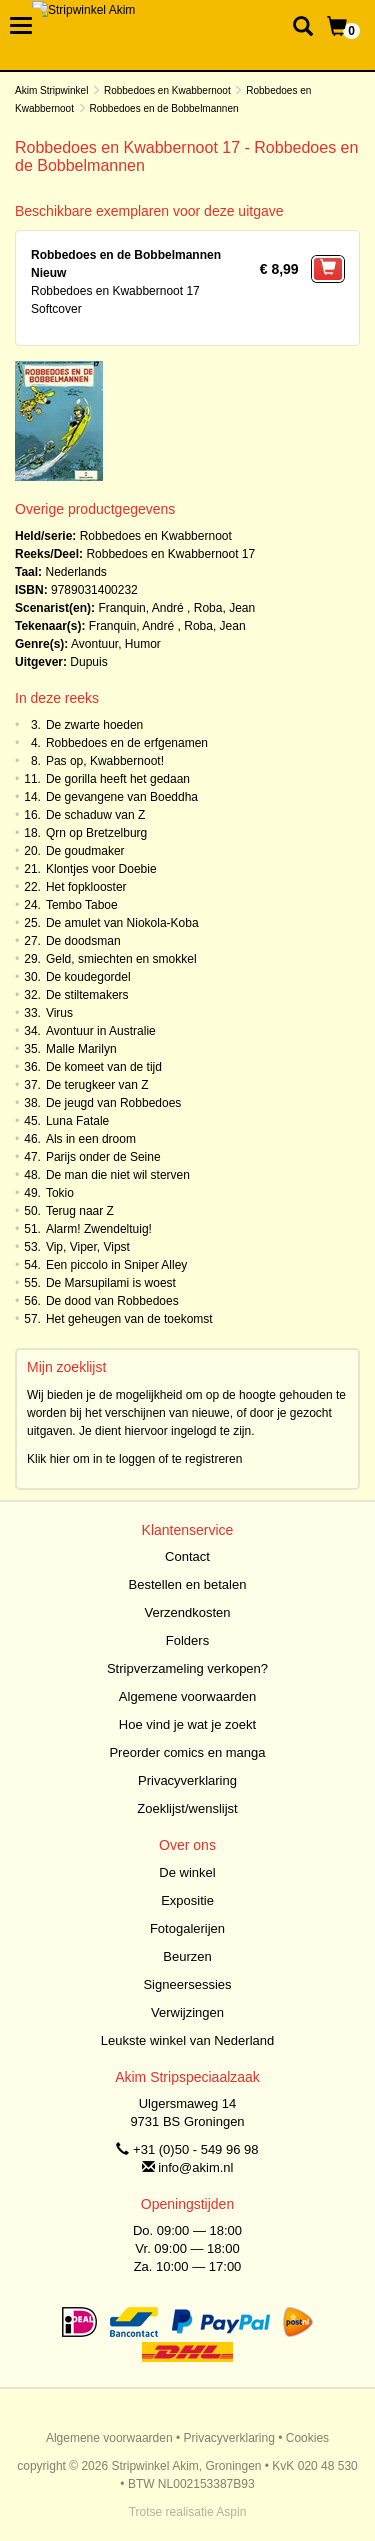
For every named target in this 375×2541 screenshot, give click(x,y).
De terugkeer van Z (97, 1085)
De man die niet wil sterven (118, 1175)
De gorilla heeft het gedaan (118, 779)
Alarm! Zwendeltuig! (99, 1229)
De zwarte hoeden (94, 725)
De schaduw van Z (95, 815)
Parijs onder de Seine (103, 1157)
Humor (143, 644)
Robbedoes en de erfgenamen (127, 743)
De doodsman (83, 941)
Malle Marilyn (81, 1049)
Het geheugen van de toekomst (129, 1319)
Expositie (187, 1900)
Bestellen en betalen (188, 1584)
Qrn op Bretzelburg (96, 833)
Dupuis (88, 662)
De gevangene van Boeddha (122, 797)
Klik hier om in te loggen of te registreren (134, 1459)
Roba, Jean (224, 608)
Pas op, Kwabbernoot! (105, 761)
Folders (187, 1640)
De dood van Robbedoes (112, 1301)
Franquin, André (140, 608)
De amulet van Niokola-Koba (122, 923)
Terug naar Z (80, 1211)
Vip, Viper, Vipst (88, 1247)
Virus (59, 1013)
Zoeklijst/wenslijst (187, 1808)
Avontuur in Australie (101, 1031)
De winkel (187, 1872)
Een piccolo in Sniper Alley (116, 1265)
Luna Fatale (77, 1121)
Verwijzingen (187, 2012)
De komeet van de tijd (104, 1067)
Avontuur (94, 644)
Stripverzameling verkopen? (187, 1668)
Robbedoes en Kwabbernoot (167, 90)
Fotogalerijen (187, 1928)
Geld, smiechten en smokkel (121, 959)
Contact (187, 1556)
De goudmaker (85, 851)
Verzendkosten (187, 1612)
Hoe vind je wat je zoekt (187, 1724)
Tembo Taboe (82, 905)
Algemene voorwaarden (187, 1696)
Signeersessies (187, 1984)
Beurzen (187, 1956)
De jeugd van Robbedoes (113, 1103)
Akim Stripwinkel (51, 90)
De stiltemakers (87, 995)
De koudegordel (88, 977)
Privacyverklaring (187, 1780)
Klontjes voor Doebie (101, 869)
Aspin (231, 2512)
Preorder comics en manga (187, 1752)
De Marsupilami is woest (111, 1283)
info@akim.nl (195, 2167)
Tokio (60, 1193)
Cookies (307, 2438)
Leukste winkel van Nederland (187, 2040)
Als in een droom (91, 1139)
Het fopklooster (86, 887)
